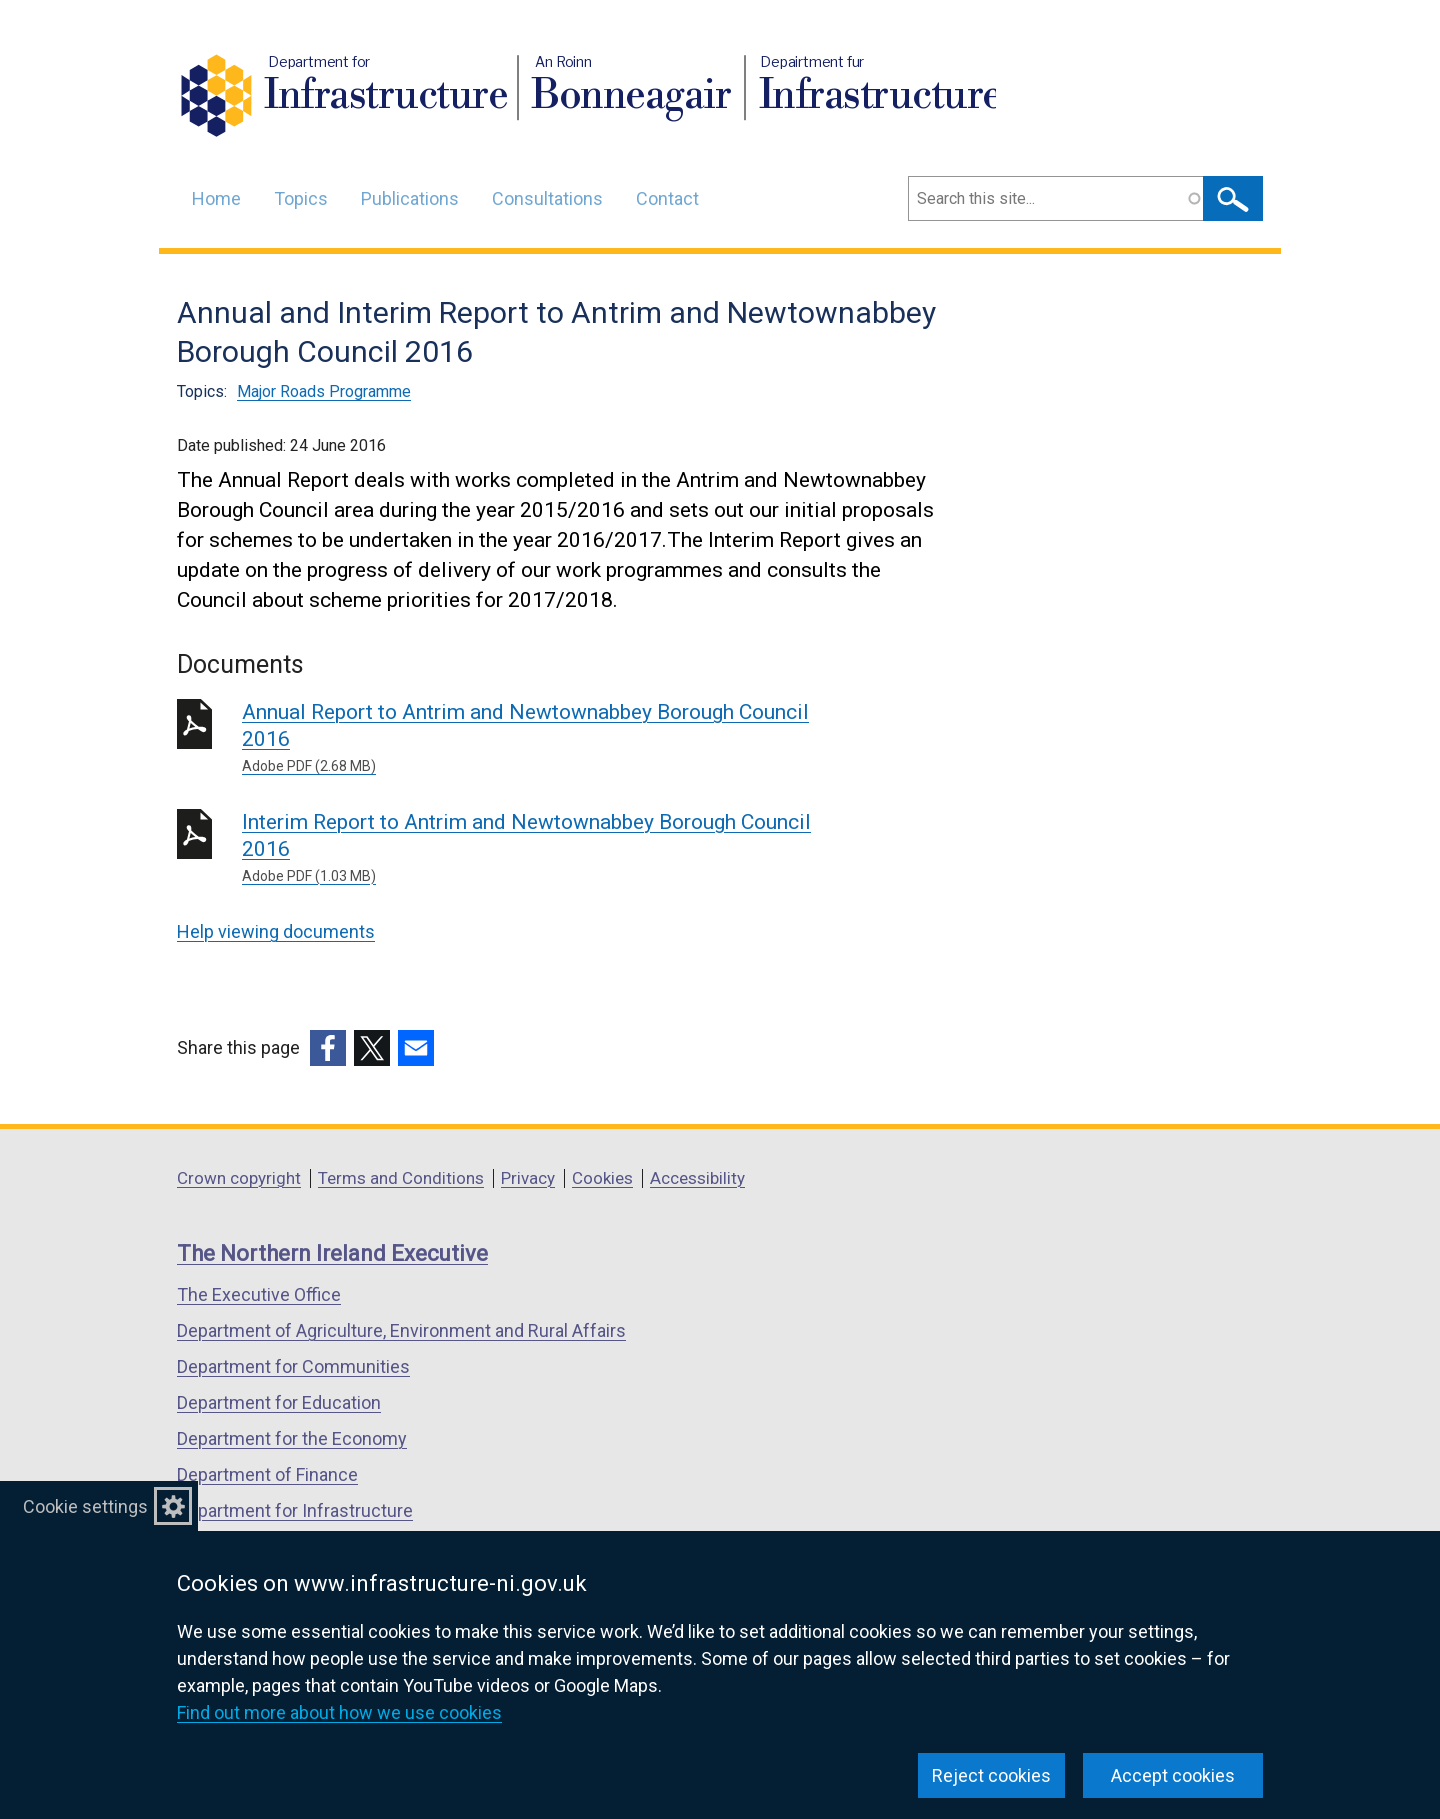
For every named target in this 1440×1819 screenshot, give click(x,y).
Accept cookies (1173, 1775)
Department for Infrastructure (295, 1510)
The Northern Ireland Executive (332, 1253)
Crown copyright (239, 1178)
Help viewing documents (276, 931)
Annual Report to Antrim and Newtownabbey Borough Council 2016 (529, 738)
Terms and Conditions (401, 1178)
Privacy (528, 1178)
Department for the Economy (292, 1438)
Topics (301, 198)
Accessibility (697, 1178)
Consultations (547, 198)
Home (216, 198)
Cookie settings (85, 1506)
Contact (667, 198)
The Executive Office (259, 1294)
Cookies (602, 1178)
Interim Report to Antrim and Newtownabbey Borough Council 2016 (529, 848)
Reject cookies (991, 1775)
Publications (410, 198)
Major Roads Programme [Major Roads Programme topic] (324, 391)
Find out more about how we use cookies (339, 1712)
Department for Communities (293, 1366)
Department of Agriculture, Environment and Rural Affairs (401, 1330)
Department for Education (279, 1402)
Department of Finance (267, 1474)
